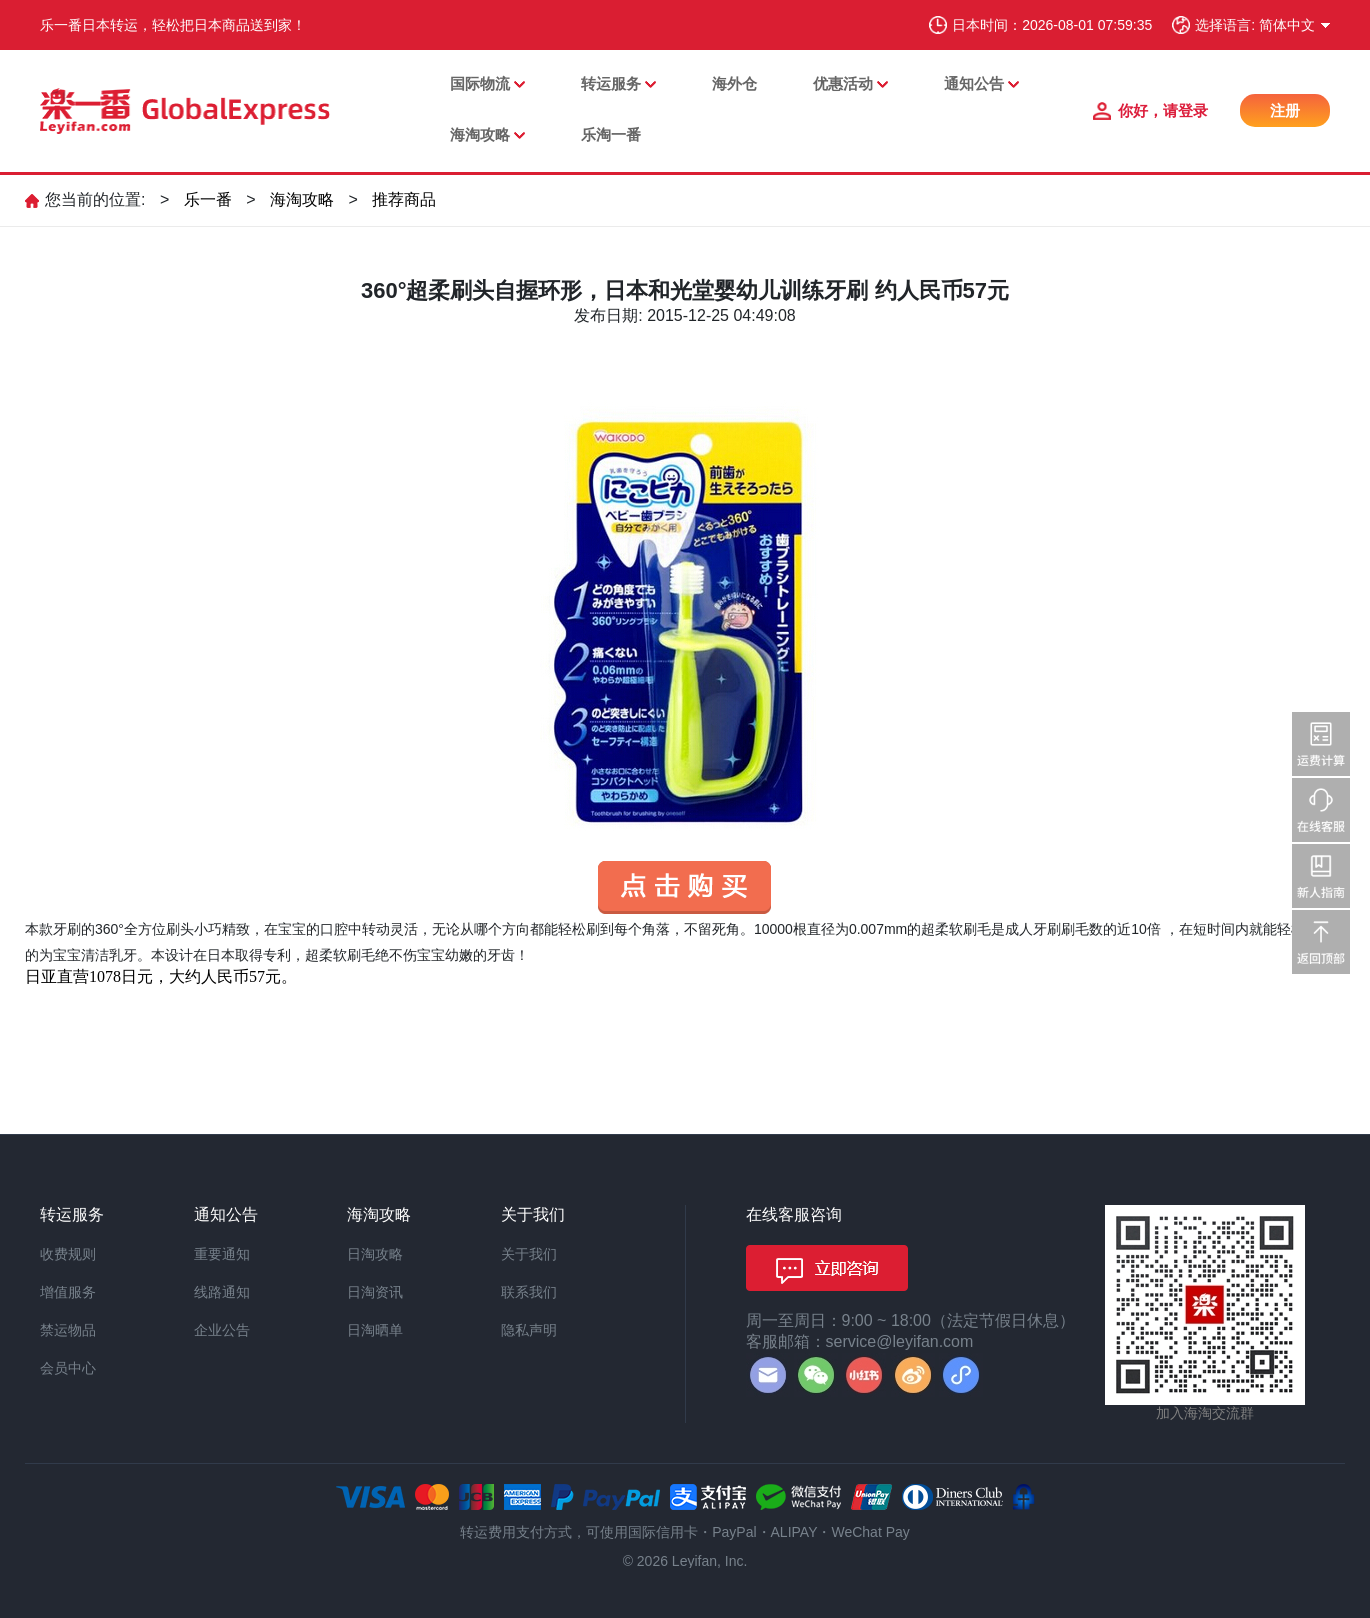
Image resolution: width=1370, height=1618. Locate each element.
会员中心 (68, 1368)
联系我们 (529, 1292)
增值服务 (68, 1292)
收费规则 (68, 1254)
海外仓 (734, 83)
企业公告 (222, 1330)
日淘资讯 (375, 1292)
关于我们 (529, 1254)
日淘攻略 (375, 1254)
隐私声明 (529, 1330)
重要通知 (222, 1254)
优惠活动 (843, 83)
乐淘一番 (611, 134)
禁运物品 (68, 1330)
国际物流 (480, 83)
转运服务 (611, 83)
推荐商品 (404, 199)
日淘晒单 (375, 1330)
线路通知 (222, 1292)
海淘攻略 (480, 134)
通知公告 (974, 83)
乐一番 (208, 199)
